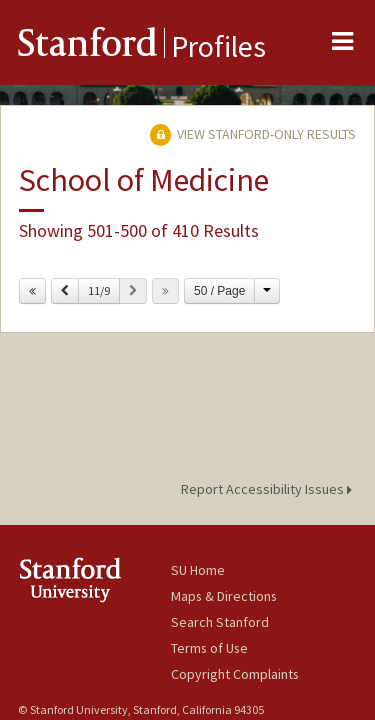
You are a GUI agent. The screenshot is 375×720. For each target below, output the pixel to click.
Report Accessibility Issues (269, 489)
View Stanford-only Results (253, 134)
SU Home (198, 570)
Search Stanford (220, 622)
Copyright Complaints (235, 674)
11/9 (99, 290)
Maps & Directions (224, 596)
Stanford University (94, 579)
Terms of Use (209, 648)
